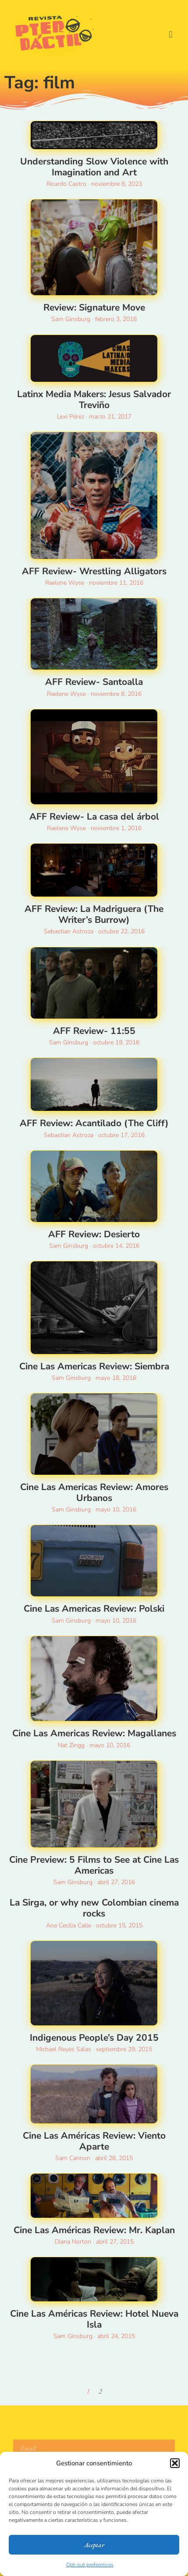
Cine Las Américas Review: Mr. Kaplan (94, 2230)
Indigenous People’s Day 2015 (94, 2037)
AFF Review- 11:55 (94, 1031)
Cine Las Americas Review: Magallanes (94, 1733)
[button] (174, 2463)
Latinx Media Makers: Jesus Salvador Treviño (94, 399)
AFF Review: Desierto (94, 1234)
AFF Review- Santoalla (94, 682)
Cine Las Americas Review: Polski (94, 1608)
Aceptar (94, 2545)
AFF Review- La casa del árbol (94, 816)
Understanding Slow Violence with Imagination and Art (94, 166)
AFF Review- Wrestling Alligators (94, 571)
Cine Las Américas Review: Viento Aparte (94, 2141)
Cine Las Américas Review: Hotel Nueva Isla (94, 2319)
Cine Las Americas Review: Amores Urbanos (94, 1492)
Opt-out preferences (90, 2564)
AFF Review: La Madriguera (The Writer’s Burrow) (94, 914)
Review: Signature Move (94, 307)
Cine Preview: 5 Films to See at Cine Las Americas (94, 1865)
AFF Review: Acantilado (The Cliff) (94, 1123)
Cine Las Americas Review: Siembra (94, 1366)
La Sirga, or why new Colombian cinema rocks (94, 1908)
